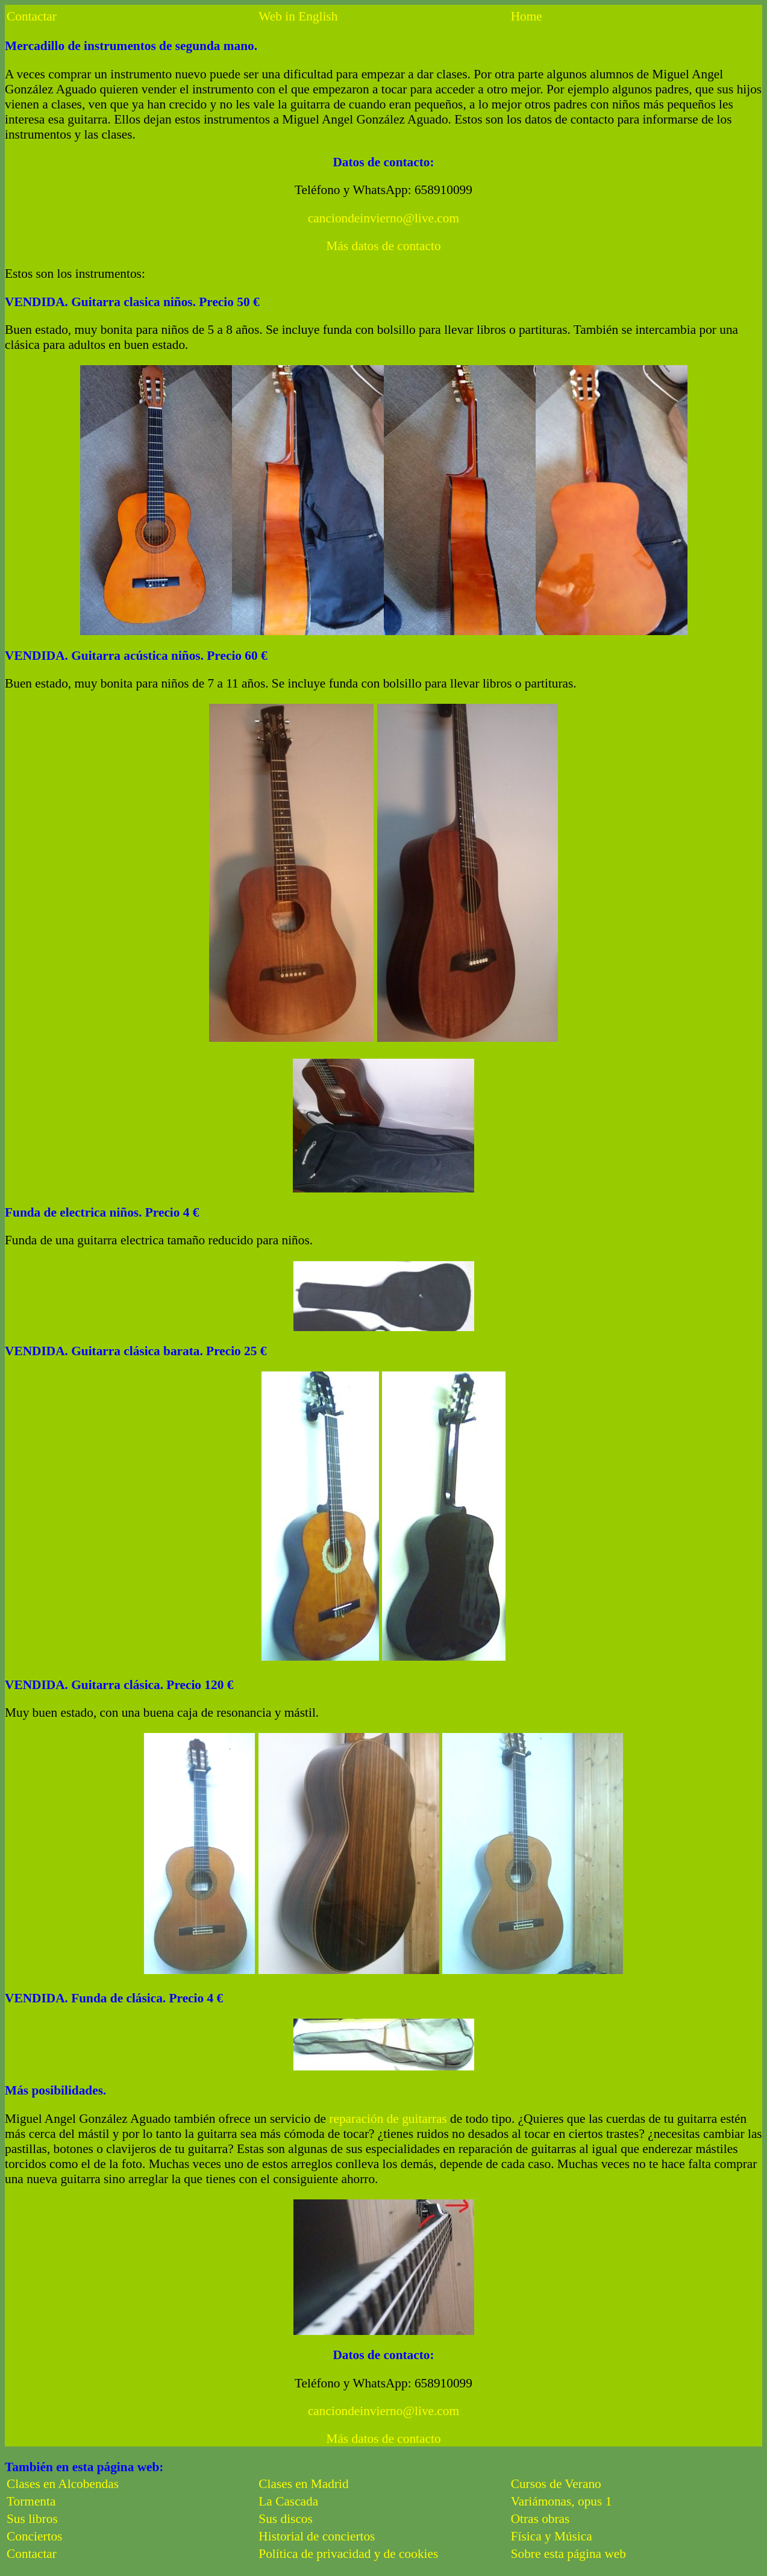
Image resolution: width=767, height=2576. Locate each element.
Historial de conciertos (316, 2536)
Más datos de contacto (383, 246)
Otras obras (540, 2519)
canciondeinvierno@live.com (383, 218)
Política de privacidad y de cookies (348, 2553)
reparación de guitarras (387, 2118)
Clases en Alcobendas (63, 2484)
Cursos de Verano (556, 2484)
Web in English (297, 16)
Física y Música (551, 2536)
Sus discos (285, 2519)
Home (526, 16)
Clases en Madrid (303, 2484)
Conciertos (34, 2536)
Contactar (32, 16)
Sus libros (32, 2519)
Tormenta (31, 2501)
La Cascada (288, 2501)
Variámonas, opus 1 (561, 2501)
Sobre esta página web (568, 2553)
